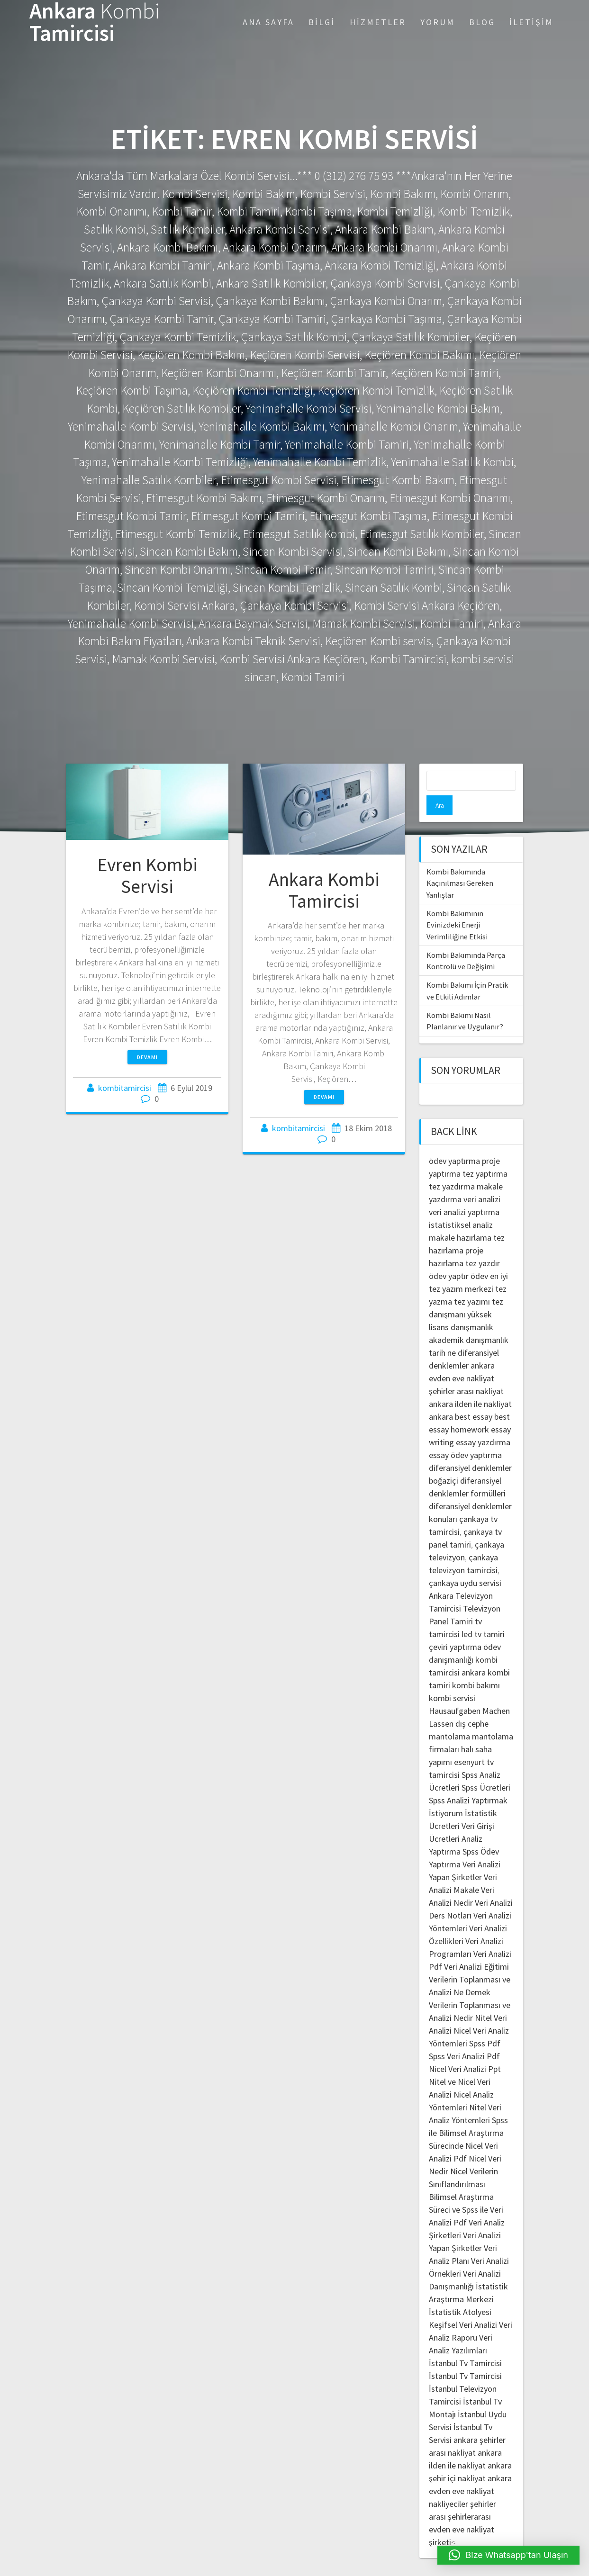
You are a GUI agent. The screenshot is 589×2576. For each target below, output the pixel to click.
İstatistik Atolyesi (460, 2292)
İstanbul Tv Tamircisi (465, 2343)
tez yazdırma (452, 1166)
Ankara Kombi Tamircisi (324, 890)
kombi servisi (452, 1678)
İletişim (531, 22)
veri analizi (481, 1179)
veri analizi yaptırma (464, 1192)
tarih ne (443, 1332)
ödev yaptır (449, 1256)
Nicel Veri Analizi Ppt (465, 2049)
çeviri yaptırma (456, 1626)
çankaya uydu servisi (465, 1563)
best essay (473, 1396)
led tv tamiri (483, 1614)
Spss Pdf (484, 2023)
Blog (482, 22)
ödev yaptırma (455, 1140)
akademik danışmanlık (468, 1320)
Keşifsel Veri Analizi (463, 2304)
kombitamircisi (124, 1087)
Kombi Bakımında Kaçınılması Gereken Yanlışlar (459, 863)
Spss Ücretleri (486, 1767)
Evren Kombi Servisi (147, 875)
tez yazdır (482, 1243)
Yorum (437, 22)
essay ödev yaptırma (465, 1435)
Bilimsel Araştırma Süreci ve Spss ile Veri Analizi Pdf (466, 2189)
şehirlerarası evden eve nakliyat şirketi (461, 2509)
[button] (508, 2555)
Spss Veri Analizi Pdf (464, 2036)
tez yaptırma (484, 1153)
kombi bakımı (476, 1665)
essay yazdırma (483, 1422)
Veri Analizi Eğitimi (476, 1946)
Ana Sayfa (268, 22)
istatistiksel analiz (461, 1204)
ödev (479, 1256)
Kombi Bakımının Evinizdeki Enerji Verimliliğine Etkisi (457, 905)
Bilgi (321, 22)
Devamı (147, 1057)
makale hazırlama (460, 1217)
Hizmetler (378, 22)
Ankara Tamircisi (94, 22)
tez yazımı (472, 1281)
